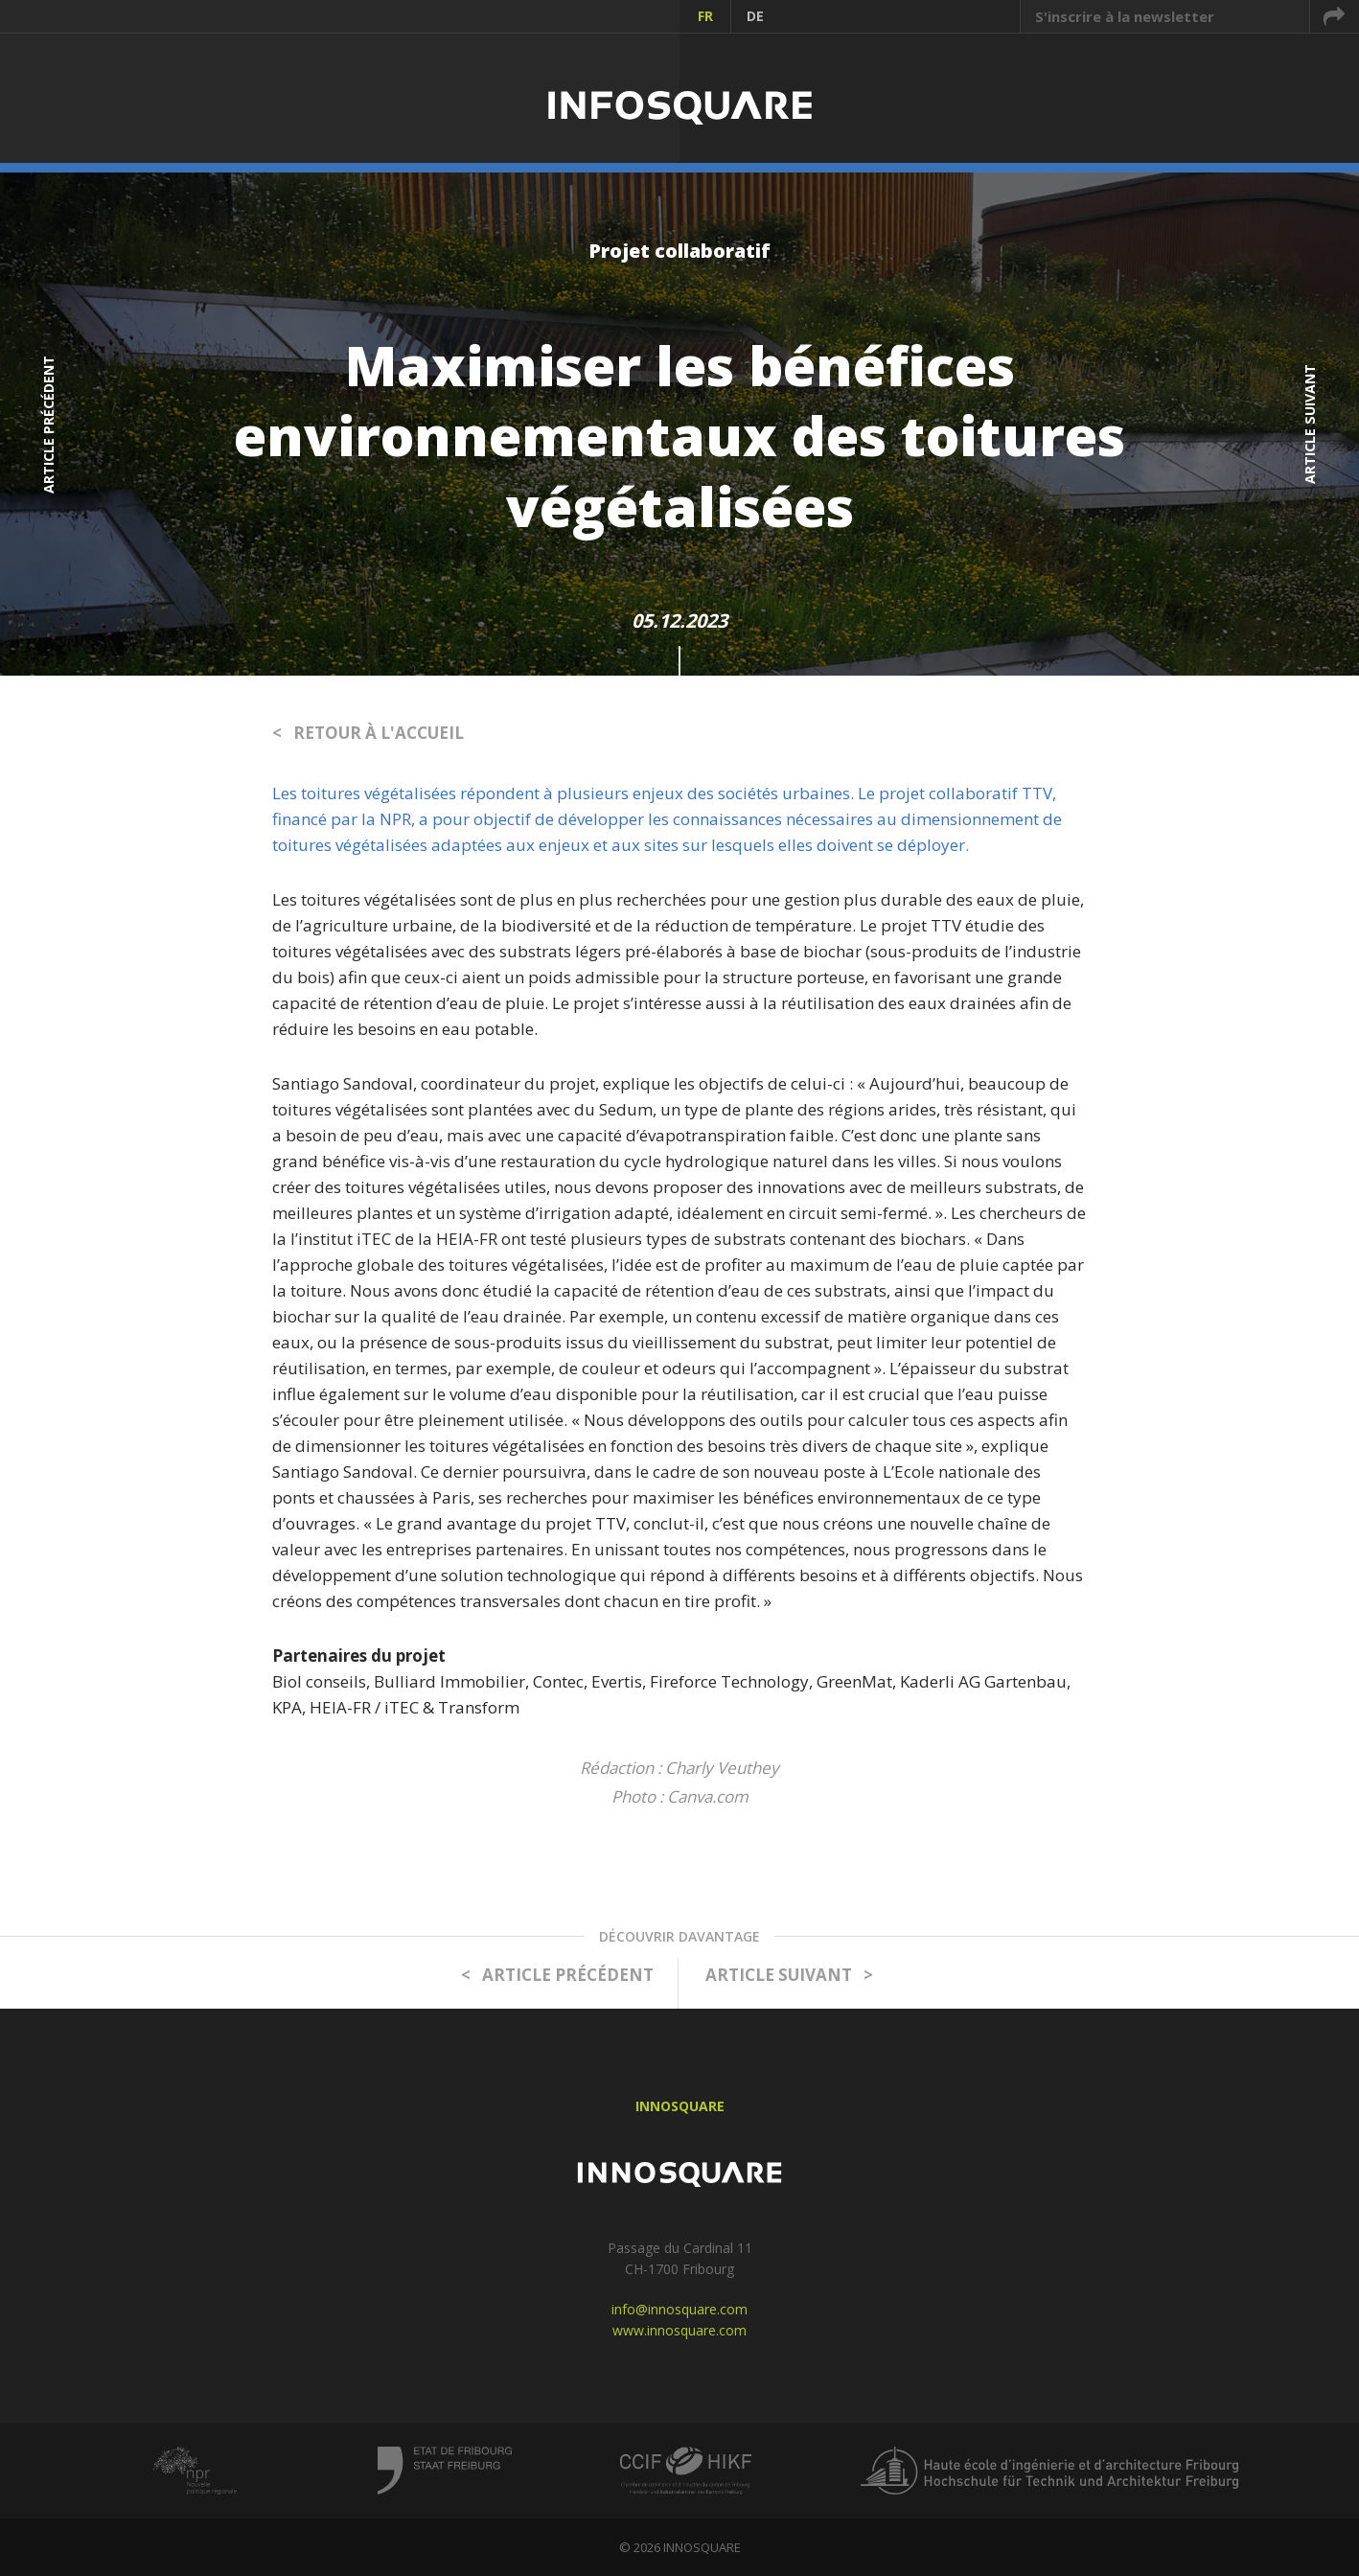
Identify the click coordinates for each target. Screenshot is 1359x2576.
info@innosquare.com (679, 2309)
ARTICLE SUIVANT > (789, 1975)
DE (755, 16)
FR (705, 16)
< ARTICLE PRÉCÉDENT (557, 1975)
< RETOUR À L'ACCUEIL (368, 733)
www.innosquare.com (679, 2330)
